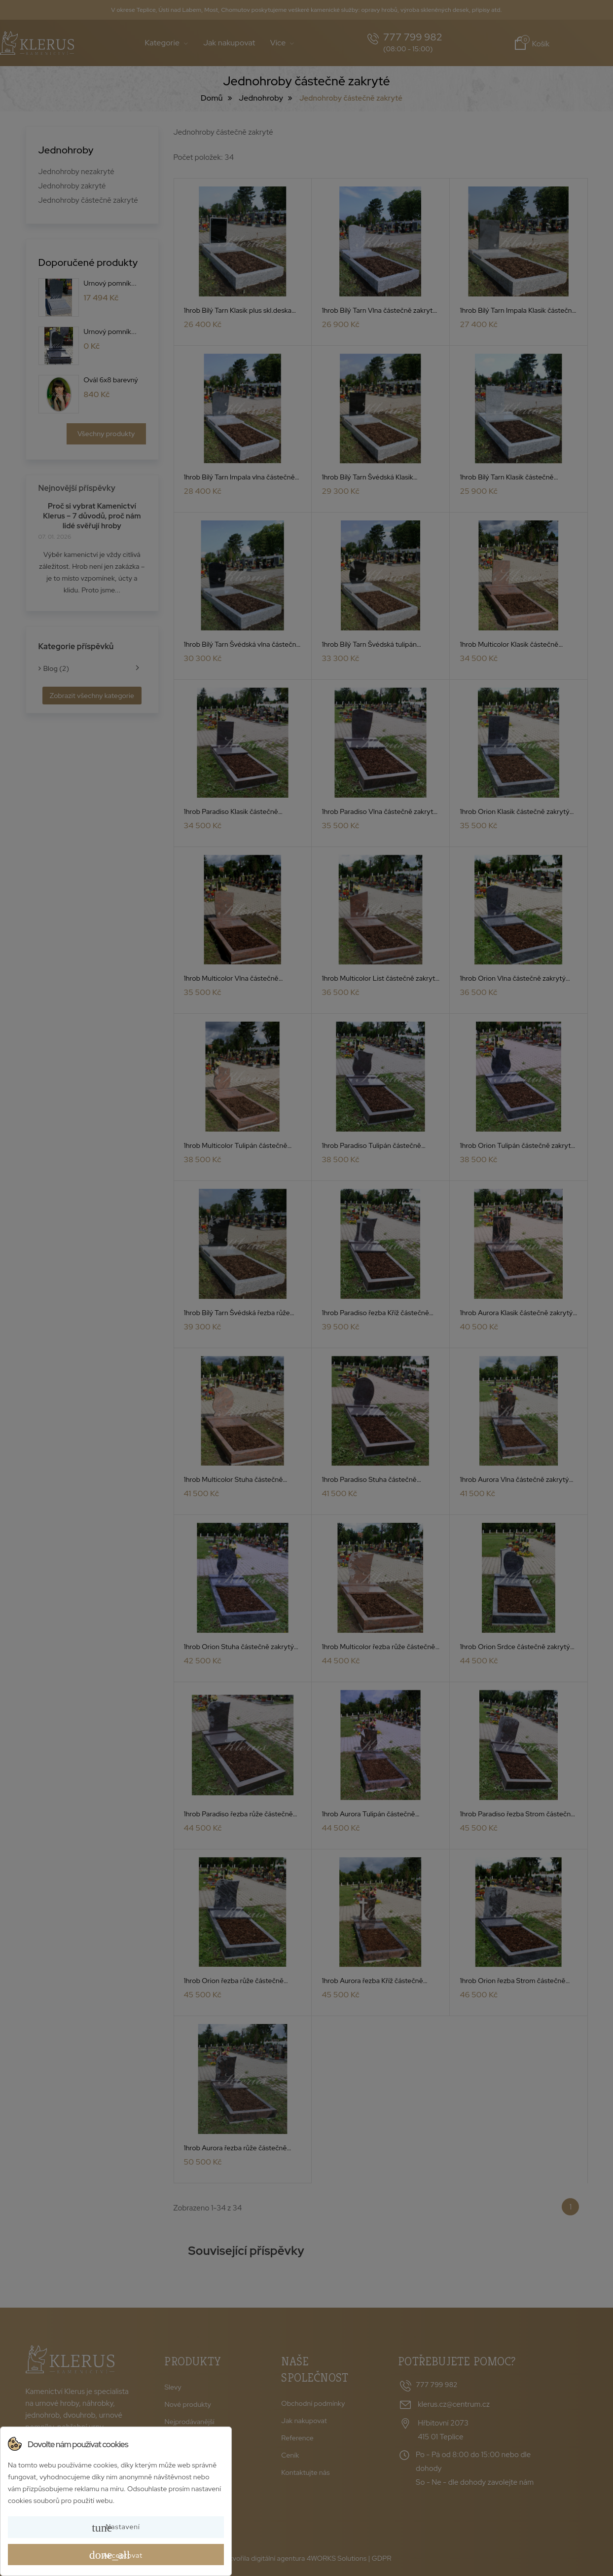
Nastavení (116, 2527)
